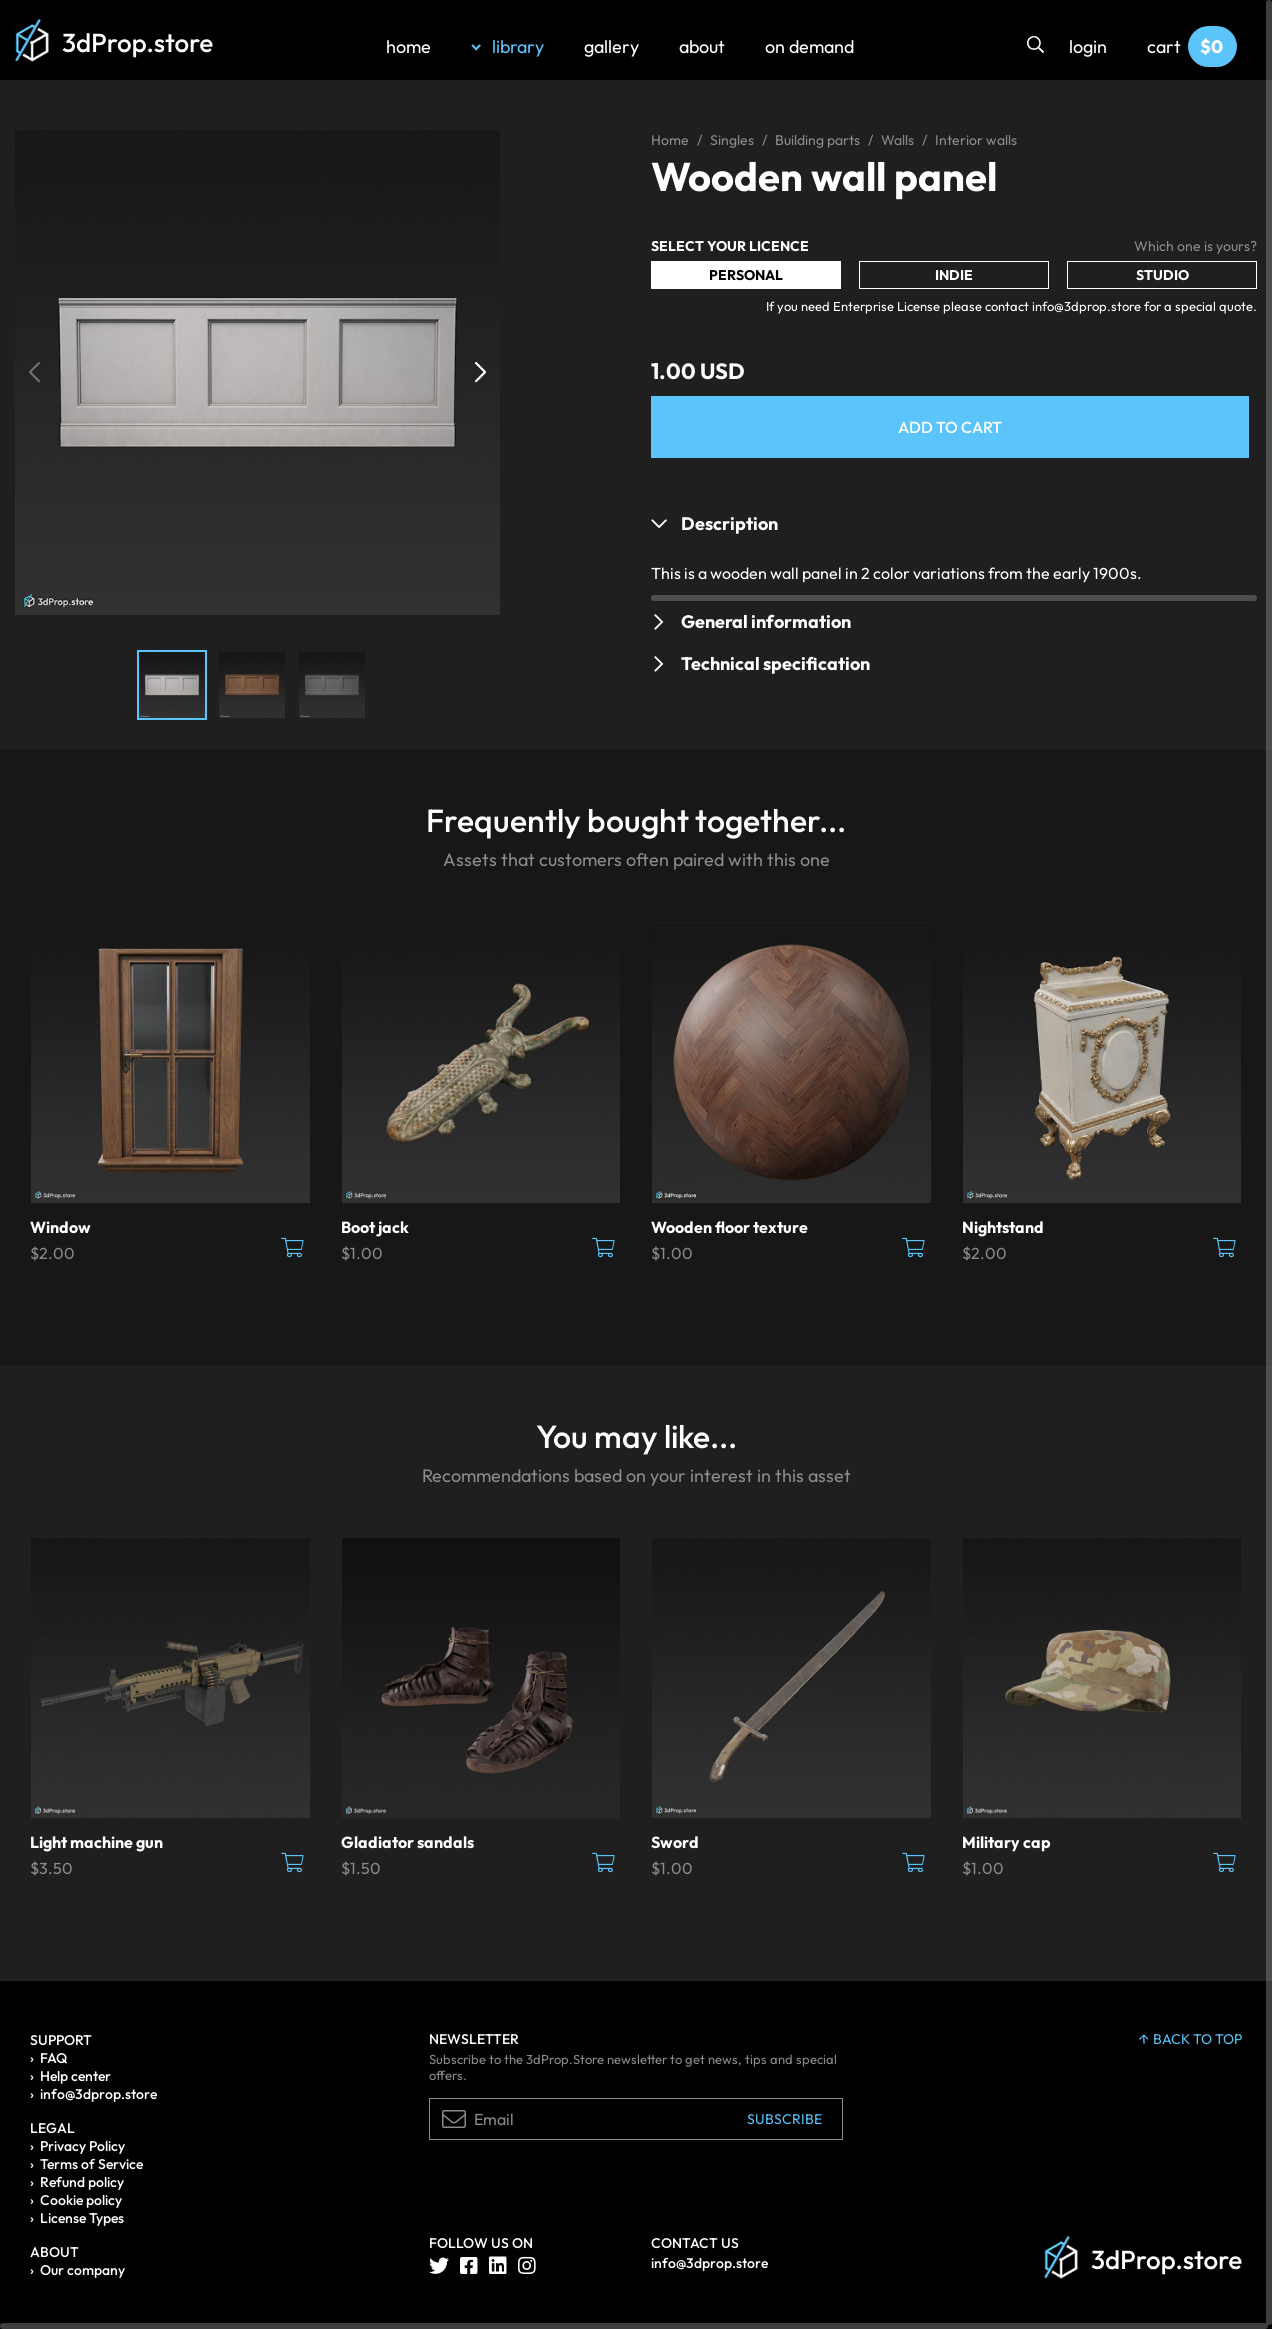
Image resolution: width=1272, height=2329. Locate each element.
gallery (611, 46)
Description (729, 523)
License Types (82, 2218)
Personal (746, 275)
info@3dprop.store (98, 2094)
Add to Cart (950, 427)
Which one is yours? (1195, 246)
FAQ (53, 2058)
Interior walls (976, 140)
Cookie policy (81, 2200)
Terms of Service (91, 2164)
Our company (82, 2270)
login (1088, 46)
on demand (809, 46)
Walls (897, 140)
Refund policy (82, 2182)
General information (766, 621)
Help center (75, 2076)
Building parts (817, 140)
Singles (732, 140)
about (702, 46)
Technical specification (775, 663)
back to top (1190, 2039)
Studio (1162, 275)
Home (670, 140)
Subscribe (784, 2119)
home (408, 46)
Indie (954, 275)
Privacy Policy (82, 2146)
